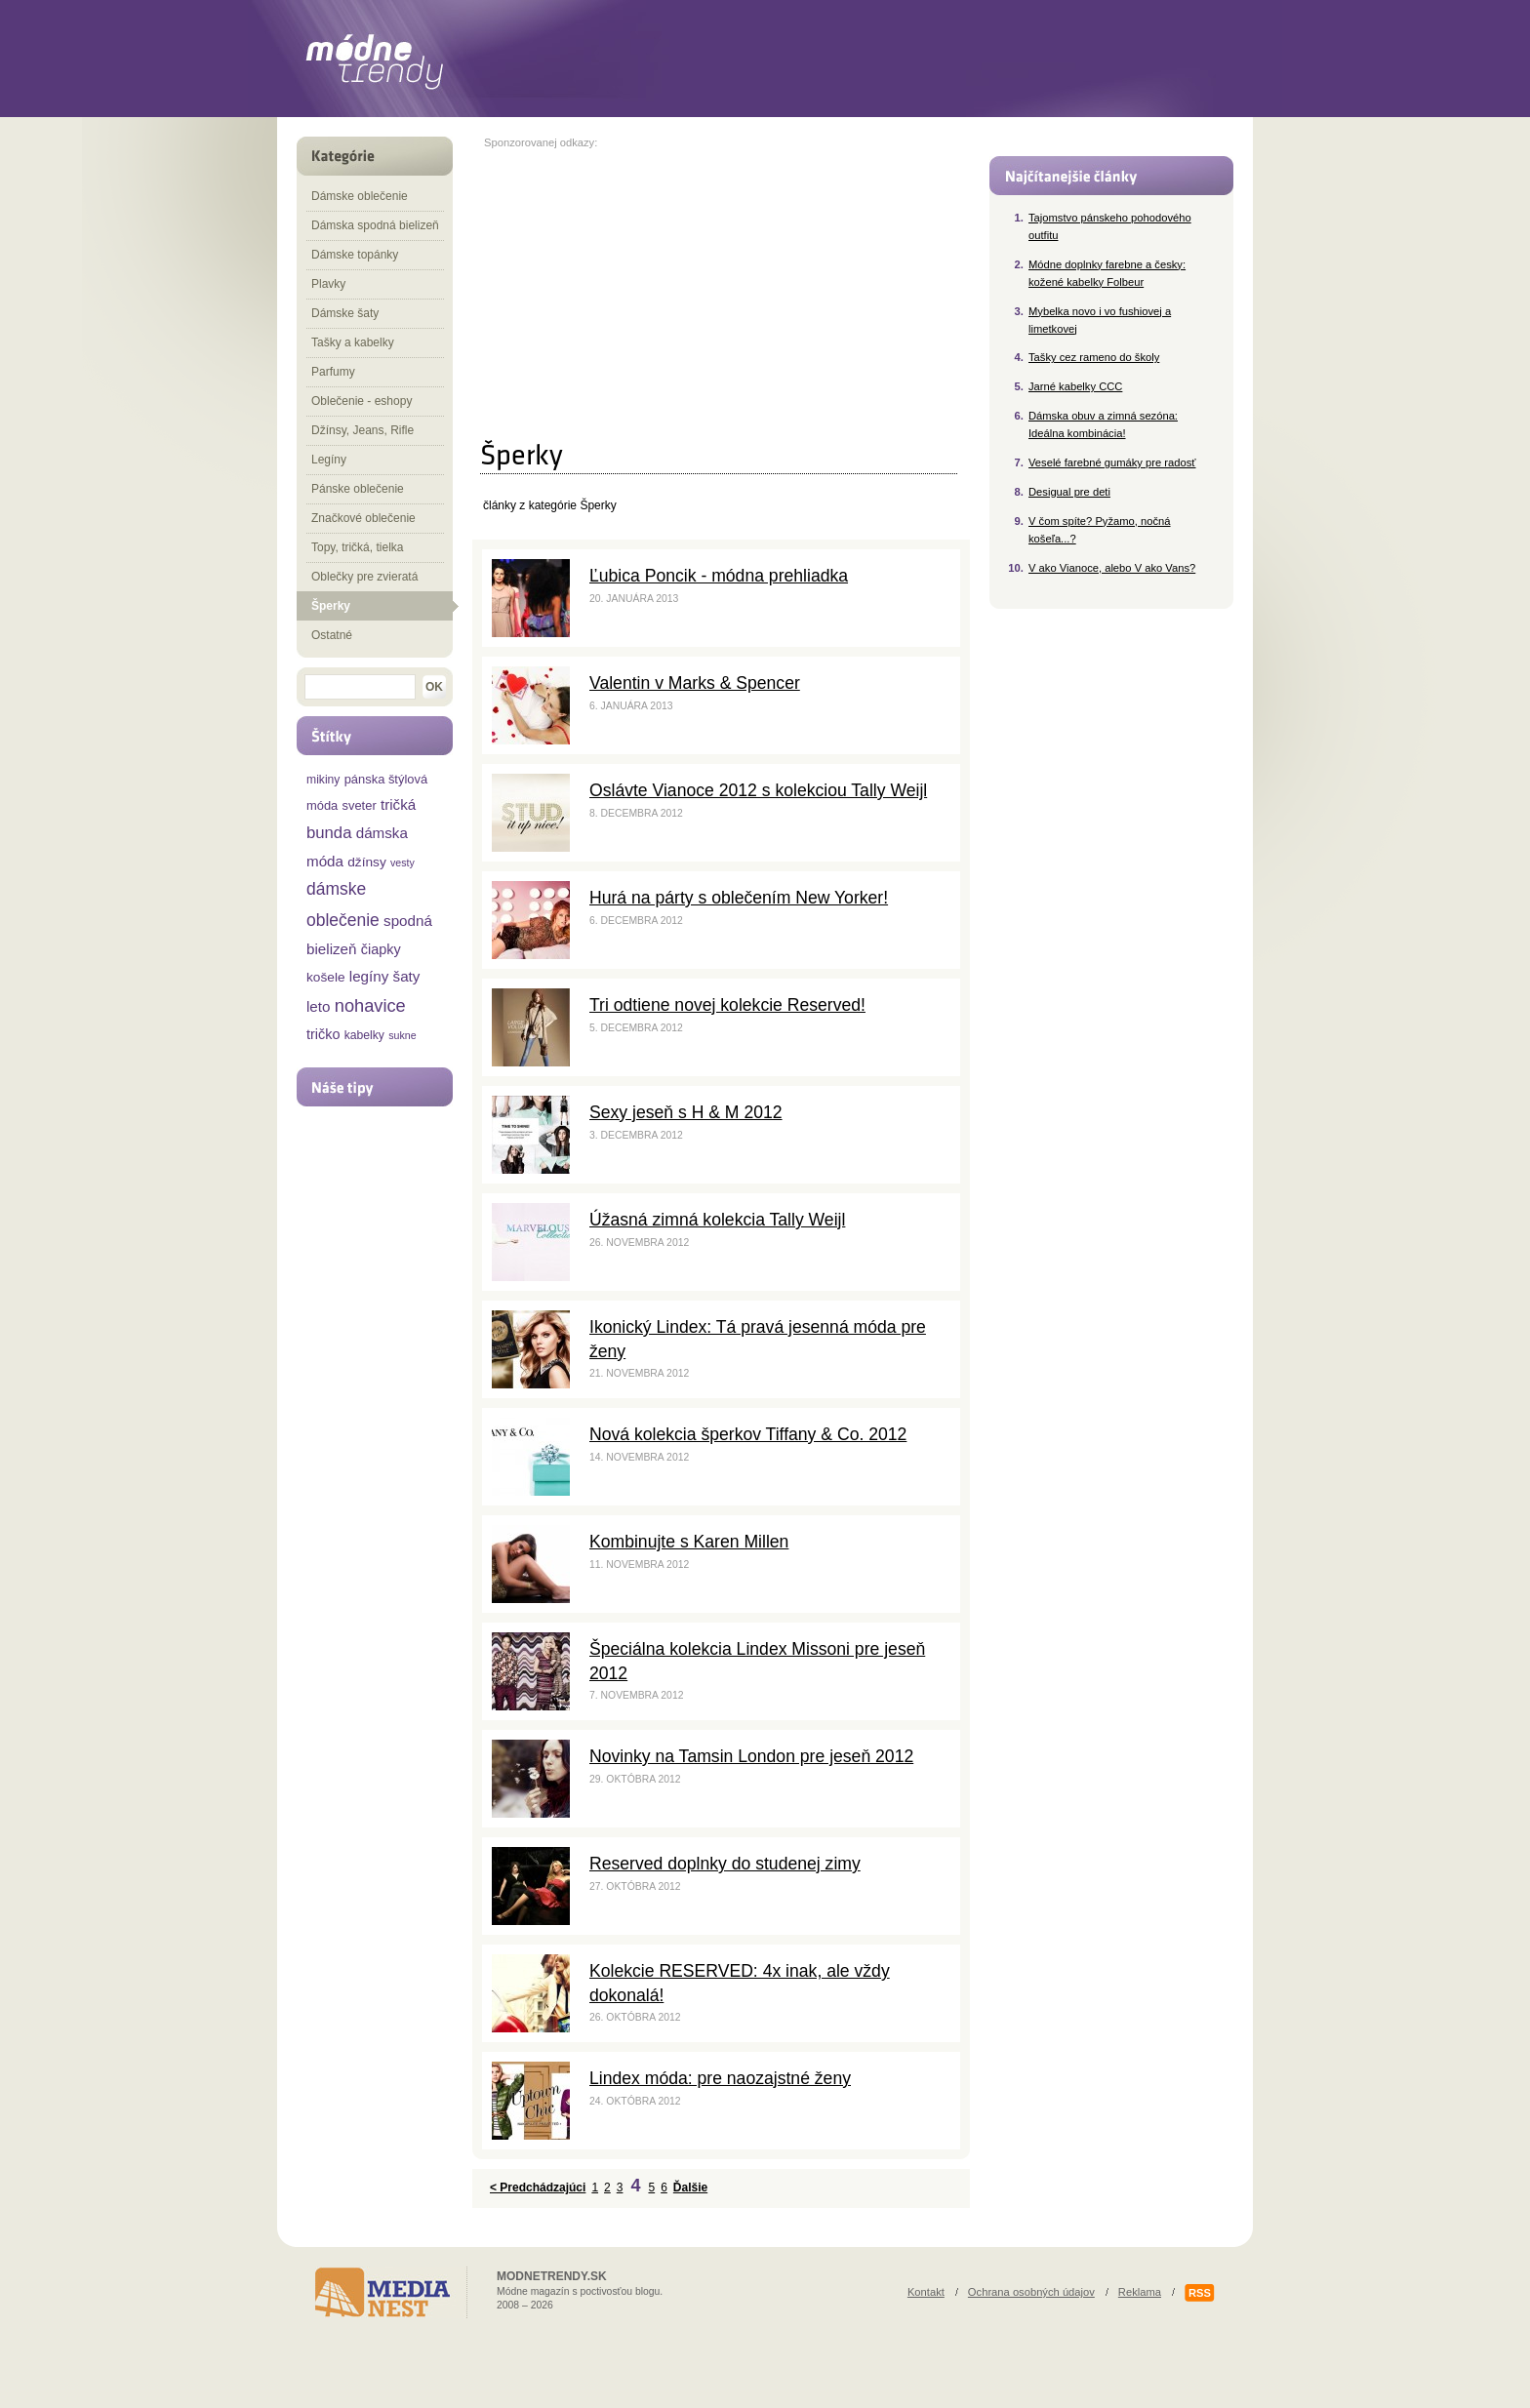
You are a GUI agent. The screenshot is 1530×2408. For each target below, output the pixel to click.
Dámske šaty (345, 313)
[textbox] (360, 687)
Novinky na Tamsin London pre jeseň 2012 (751, 1756)
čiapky (381, 949)
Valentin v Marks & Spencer (694, 683)
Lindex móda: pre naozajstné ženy (720, 2078)
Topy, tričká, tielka (357, 547)
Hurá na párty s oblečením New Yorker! (738, 897)
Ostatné (331, 635)
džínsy (366, 862)
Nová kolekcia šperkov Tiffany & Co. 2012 (747, 1434)
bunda (328, 832)
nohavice (370, 1005)
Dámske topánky (354, 254)
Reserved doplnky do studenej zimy (725, 1863)
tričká (398, 804)
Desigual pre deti (1069, 492)
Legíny (328, 459)
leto (318, 1006)
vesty (402, 862)
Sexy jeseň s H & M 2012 (686, 1112)
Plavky (328, 284)
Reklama (1139, 2292)
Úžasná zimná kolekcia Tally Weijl (717, 1219)
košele (325, 977)
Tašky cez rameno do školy (1093, 357)
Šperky (330, 606)
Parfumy (333, 372)
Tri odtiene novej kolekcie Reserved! (727, 1005)
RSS (1199, 2293)
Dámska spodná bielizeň (375, 225)
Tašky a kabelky (352, 342)
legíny (369, 976)
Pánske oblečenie (357, 489)
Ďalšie (690, 2187)
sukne (402, 1035)
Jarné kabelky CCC (1075, 386)
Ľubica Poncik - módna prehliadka (718, 575)
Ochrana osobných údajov (1031, 2292)
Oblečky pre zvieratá (364, 576)
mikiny (323, 779)
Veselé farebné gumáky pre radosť (1112, 462)
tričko (323, 1034)
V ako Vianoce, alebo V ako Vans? (1111, 568)
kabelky (364, 1035)
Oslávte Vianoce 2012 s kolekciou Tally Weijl (758, 790)
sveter (359, 805)
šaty (407, 976)
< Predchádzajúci (537, 2187)
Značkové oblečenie (363, 518)
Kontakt (926, 2292)
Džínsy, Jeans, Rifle (362, 430)
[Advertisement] (648, 284)
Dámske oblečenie (359, 196)
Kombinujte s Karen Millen (688, 1541)
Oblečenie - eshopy (361, 401)
